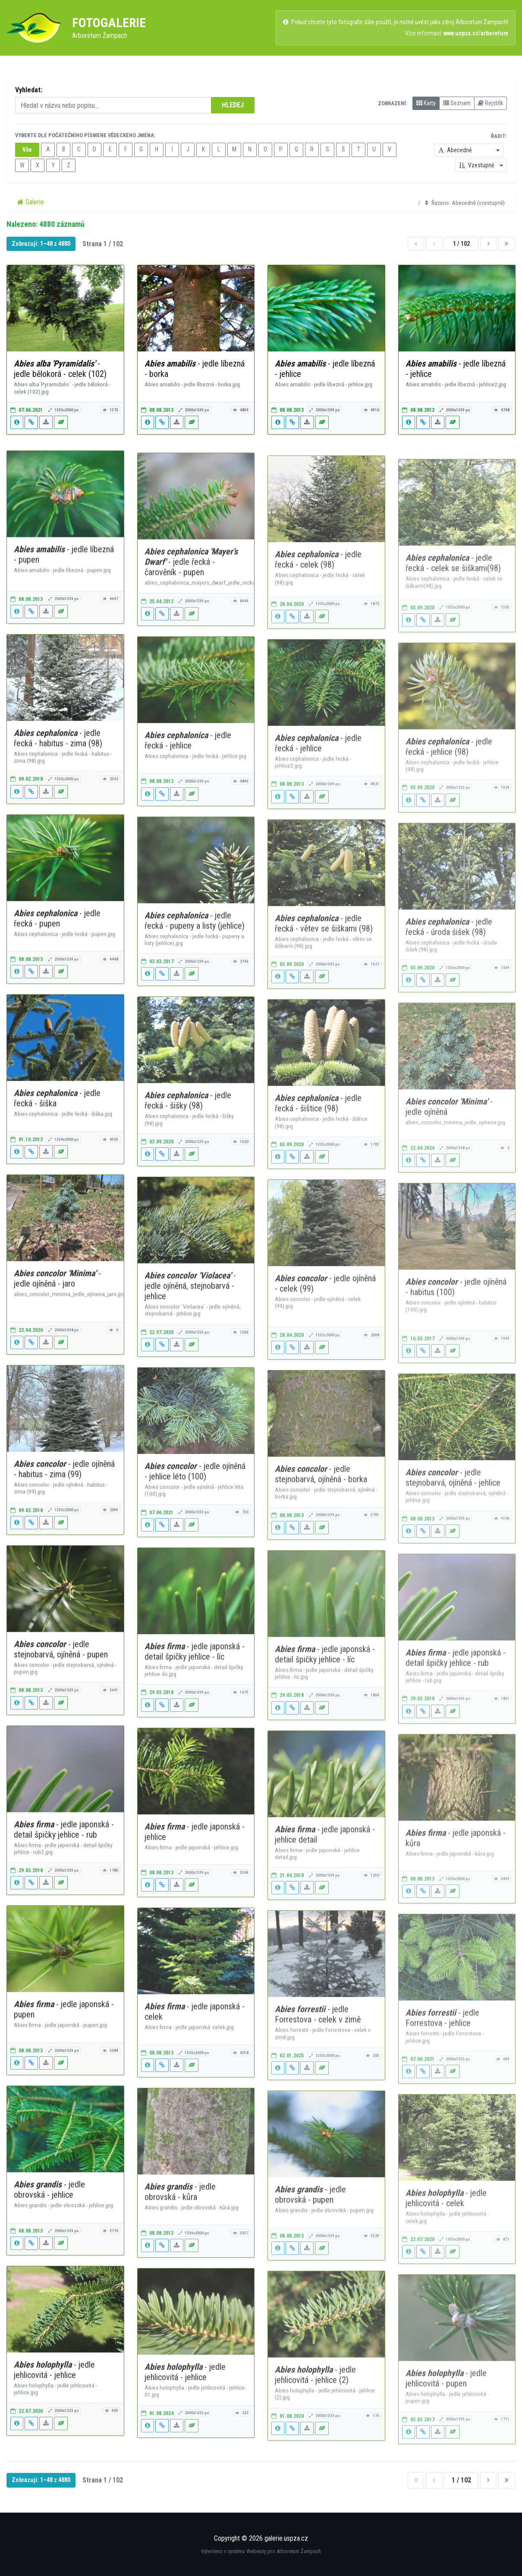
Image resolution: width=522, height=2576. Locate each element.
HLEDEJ (233, 105)
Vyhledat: (28, 90)
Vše (27, 149)
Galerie (30, 202)
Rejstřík (490, 103)
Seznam (457, 103)
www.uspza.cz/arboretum (475, 33)
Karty (426, 103)
